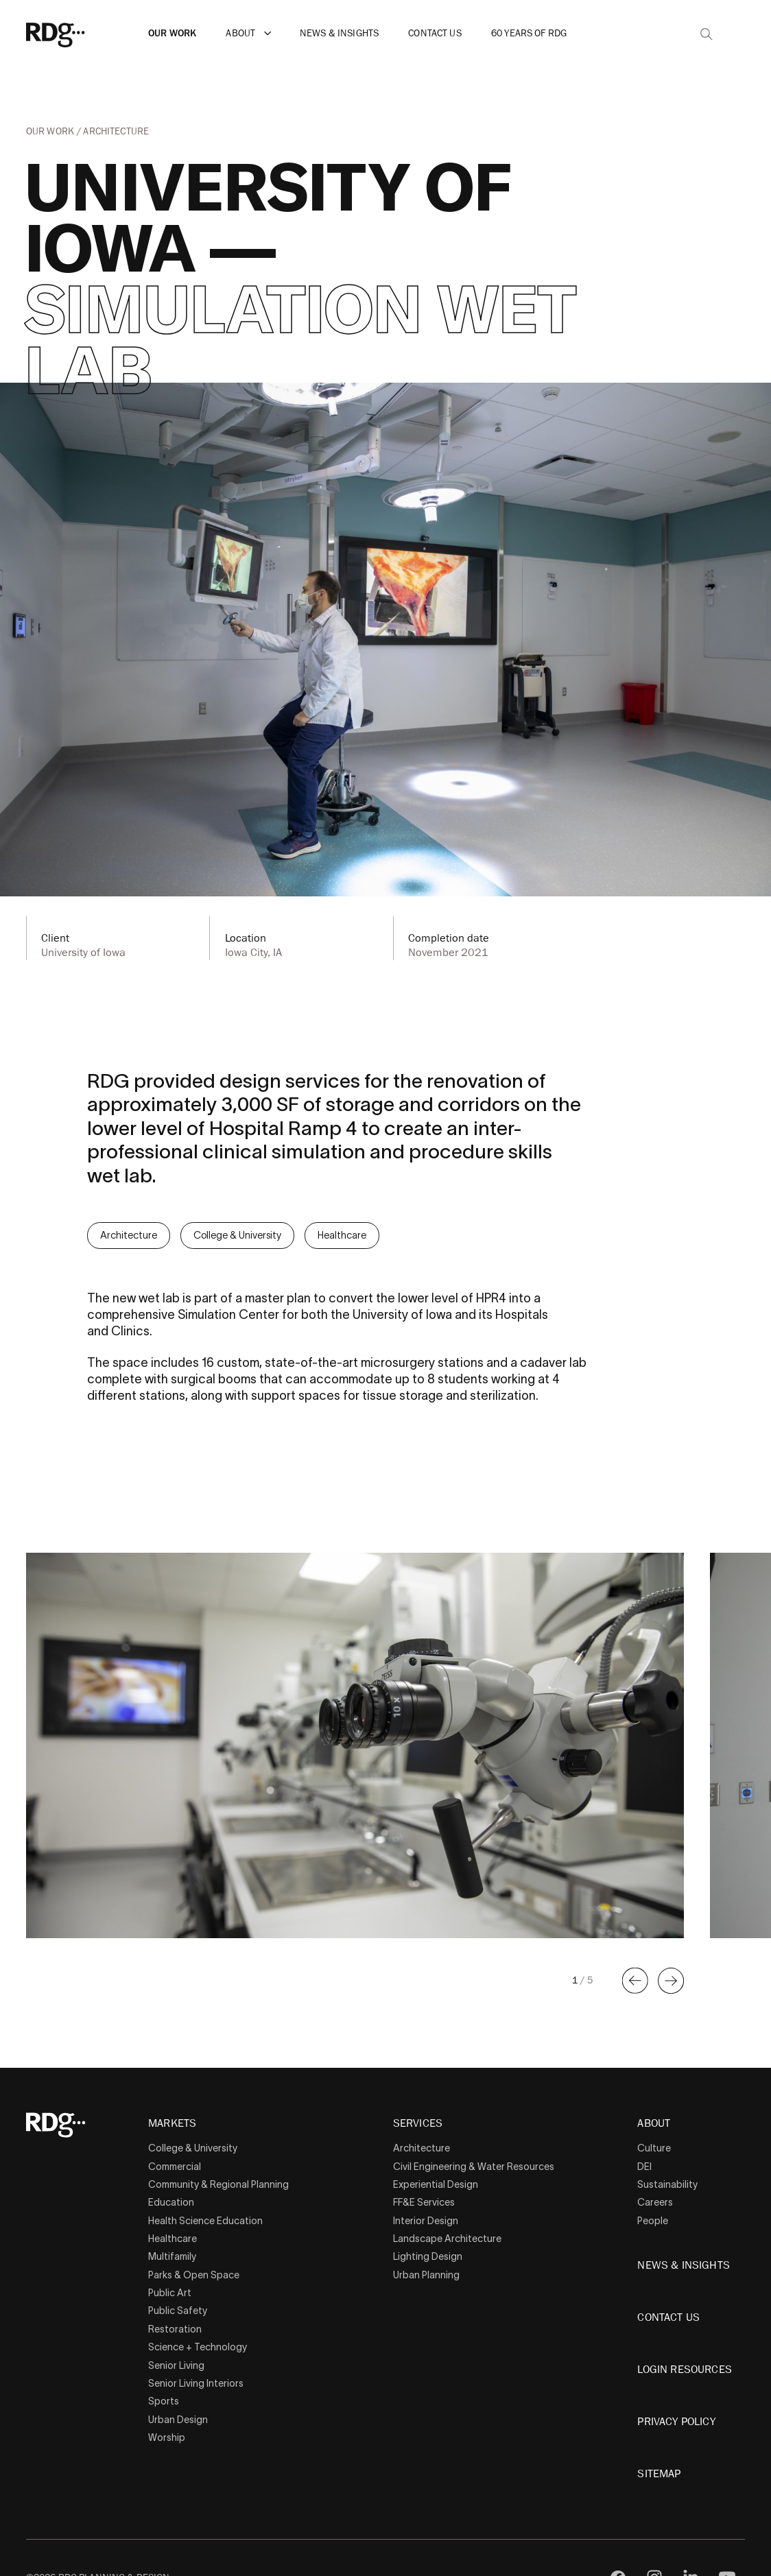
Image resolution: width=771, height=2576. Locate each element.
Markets (172, 2124)
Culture (654, 2148)
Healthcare (342, 1235)
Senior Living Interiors (196, 2383)
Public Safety (177, 2310)
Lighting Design (427, 2256)
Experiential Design (435, 2184)
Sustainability (667, 2184)
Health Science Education (205, 2220)
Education (171, 2202)
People (652, 2220)
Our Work (172, 33)
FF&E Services (424, 2202)
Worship (166, 2437)
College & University (237, 1235)
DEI (644, 2166)
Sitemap (658, 2473)
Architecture (116, 131)
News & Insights (339, 33)
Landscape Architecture (447, 2238)
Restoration (175, 2329)
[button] (268, 33)
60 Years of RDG (529, 33)
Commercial (174, 2166)
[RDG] (77, 34)
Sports (163, 2401)
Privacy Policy (676, 2421)
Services (417, 2124)
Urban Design (178, 2419)
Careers (655, 2202)
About (240, 33)
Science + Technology (197, 2346)
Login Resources (684, 2369)
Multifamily (172, 2256)
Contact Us (434, 33)
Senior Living (176, 2365)
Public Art (169, 2292)
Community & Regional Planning (218, 2184)
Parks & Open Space (193, 2274)
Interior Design (425, 2220)
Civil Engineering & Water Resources (473, 2166)
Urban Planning (426, 2274)
